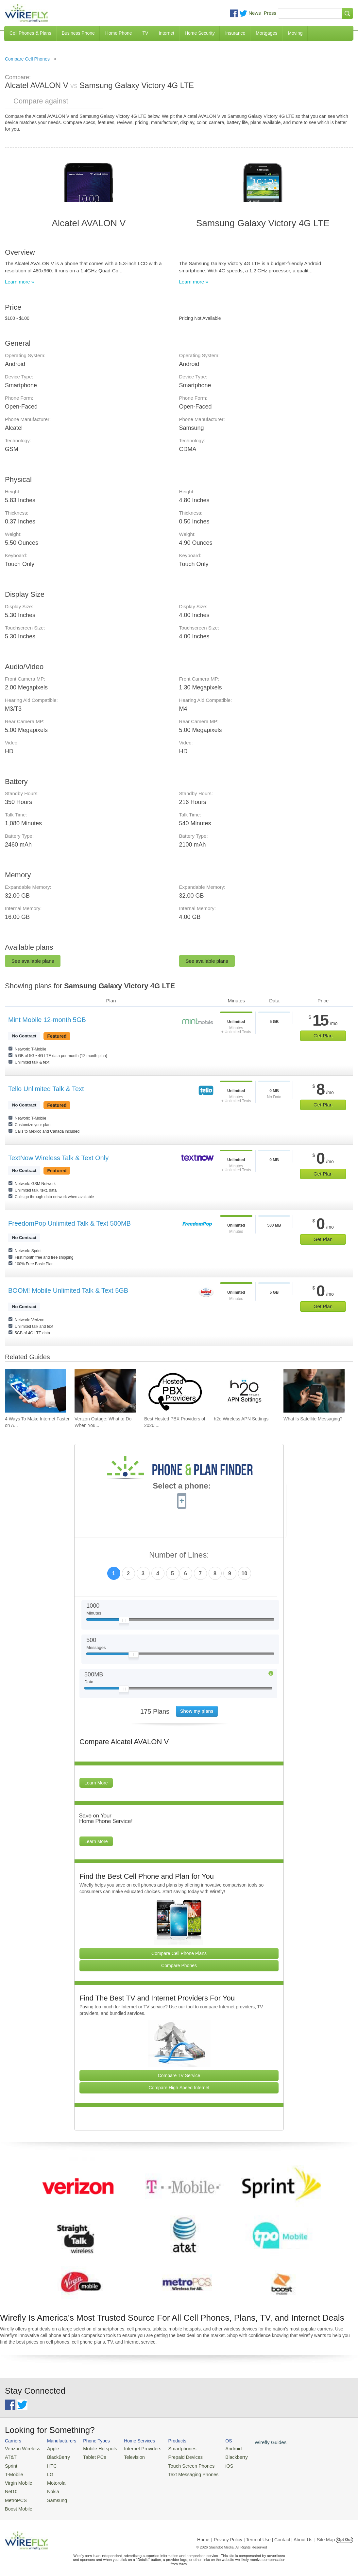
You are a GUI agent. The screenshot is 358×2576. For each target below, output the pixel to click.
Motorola (51, 2479)
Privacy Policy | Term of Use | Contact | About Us (263, 2534)
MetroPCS (15, 2495)
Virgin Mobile (17, 2479)
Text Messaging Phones (179, 2472)
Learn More (96, 1782)
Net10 (10, 2487)
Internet (166, 33)
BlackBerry (53, 2456)
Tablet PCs (89, 2456)
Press (270, 13)
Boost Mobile (17, 2503)
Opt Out (344, 2534)
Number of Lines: (179, 1555)
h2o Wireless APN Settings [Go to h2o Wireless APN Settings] (241, 1418)
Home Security (200, 33)
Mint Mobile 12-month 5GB (47, 1019)
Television (126, 2456)
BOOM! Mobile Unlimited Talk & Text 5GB (68, 1290)
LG (46, 2472)
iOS (212, 2463)
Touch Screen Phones (178, 2463)
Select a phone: (182, 1486)
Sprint (10, 2463)
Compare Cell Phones (27, 59)
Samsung (52, 2495)
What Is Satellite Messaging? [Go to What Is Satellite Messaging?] (313, 1418)
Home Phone (118, 33)
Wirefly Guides (251, 2441)
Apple (48, 2448)
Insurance (235, 33)
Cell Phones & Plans (30, 33)
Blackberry (219, 2456)
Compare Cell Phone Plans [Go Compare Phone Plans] (179, 1953)
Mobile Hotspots (94, 2448)
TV (145, 33)
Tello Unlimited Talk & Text (46, 1089)
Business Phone (78, 33)
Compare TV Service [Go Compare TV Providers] (179, 2075)
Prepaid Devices (172, 2456)
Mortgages (266, 33)
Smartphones (169, 2448)
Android (216, 2448)
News (254, 13)
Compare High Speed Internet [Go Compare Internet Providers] (179, 2087)
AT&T (10, 2456)
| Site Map (325, 2534)
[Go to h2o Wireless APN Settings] (244, 1391)
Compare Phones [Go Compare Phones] (179, 1965)
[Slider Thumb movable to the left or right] (124, 1622)
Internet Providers (134, 2448)
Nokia (48, 2487)
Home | (204, 2534)
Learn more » (19, 281)
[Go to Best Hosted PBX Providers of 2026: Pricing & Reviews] (174, 1391)
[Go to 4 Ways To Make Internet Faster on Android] (35, 1391)
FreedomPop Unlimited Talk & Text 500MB (69, 1223)
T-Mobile (13, 2472)
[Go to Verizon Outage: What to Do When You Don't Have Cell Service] (105, 1391)
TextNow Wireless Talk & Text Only (58, 1158)
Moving (295, 33)
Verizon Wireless (21, 2448)
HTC (47, 2463)
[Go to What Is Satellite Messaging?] (314, 1391)
